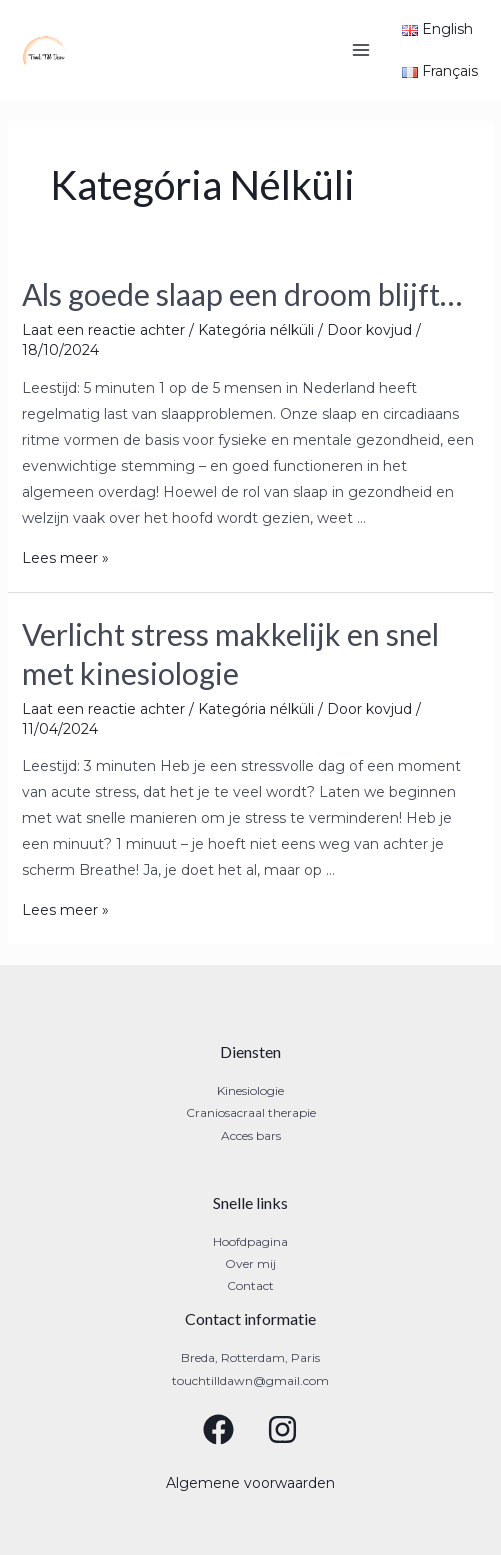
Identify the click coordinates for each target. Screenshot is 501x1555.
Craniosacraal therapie (251, 1112)
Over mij (250, 1263)
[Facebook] (218, 1429)
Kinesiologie (250, 1090)
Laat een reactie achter (103, 330)
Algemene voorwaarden (250, 1483)
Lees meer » (65, 558)
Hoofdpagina (250, 1241)
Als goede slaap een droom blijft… (242, 294)
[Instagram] (282, 1429)
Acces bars (251, 1135)
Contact (250, 1285)
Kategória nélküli (256, 330)
